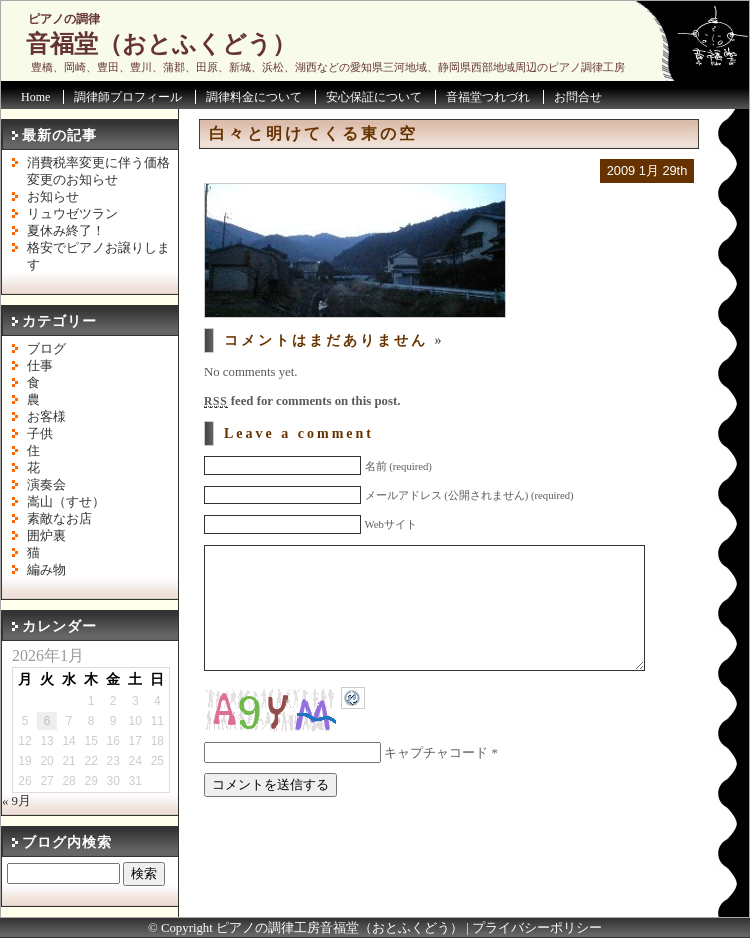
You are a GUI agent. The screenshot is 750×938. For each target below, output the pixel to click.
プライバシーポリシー (537, 928)
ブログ (46, 349)
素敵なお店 (59, 519)
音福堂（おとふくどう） (161, 44)
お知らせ (53, 197)
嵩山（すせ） (66, 502)
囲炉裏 (46, 536)
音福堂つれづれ (488, 97)
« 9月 (16, 801)
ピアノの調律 (64, 19)
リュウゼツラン (72, 214)
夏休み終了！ (66, 231)
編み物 (46, 570)
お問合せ (578, 97)
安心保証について (374, 97)
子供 (40, 434)
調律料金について (254, 97)
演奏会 (46, 485)
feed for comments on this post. (302, 401)
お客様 (46, 417)
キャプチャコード (436, 783)
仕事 (40, 366)
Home (35, 97)
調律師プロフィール (128, 97)
